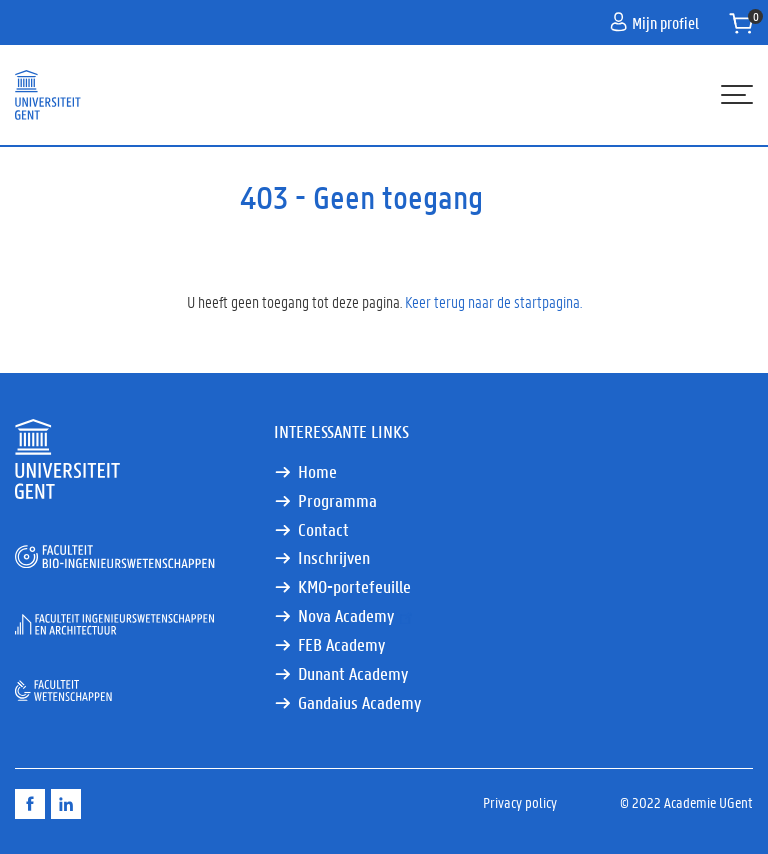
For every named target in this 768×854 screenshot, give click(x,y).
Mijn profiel (654, 22)
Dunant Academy (353, 673)
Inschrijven (334, 557)
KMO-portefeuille (354, 586)
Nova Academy (357, 615)
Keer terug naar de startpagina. (493, 301)
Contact (323, 529)
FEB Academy (341, 644)
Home (317, 471)
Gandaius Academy (359, 702)
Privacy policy (520, 802)
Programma (337, 500)
